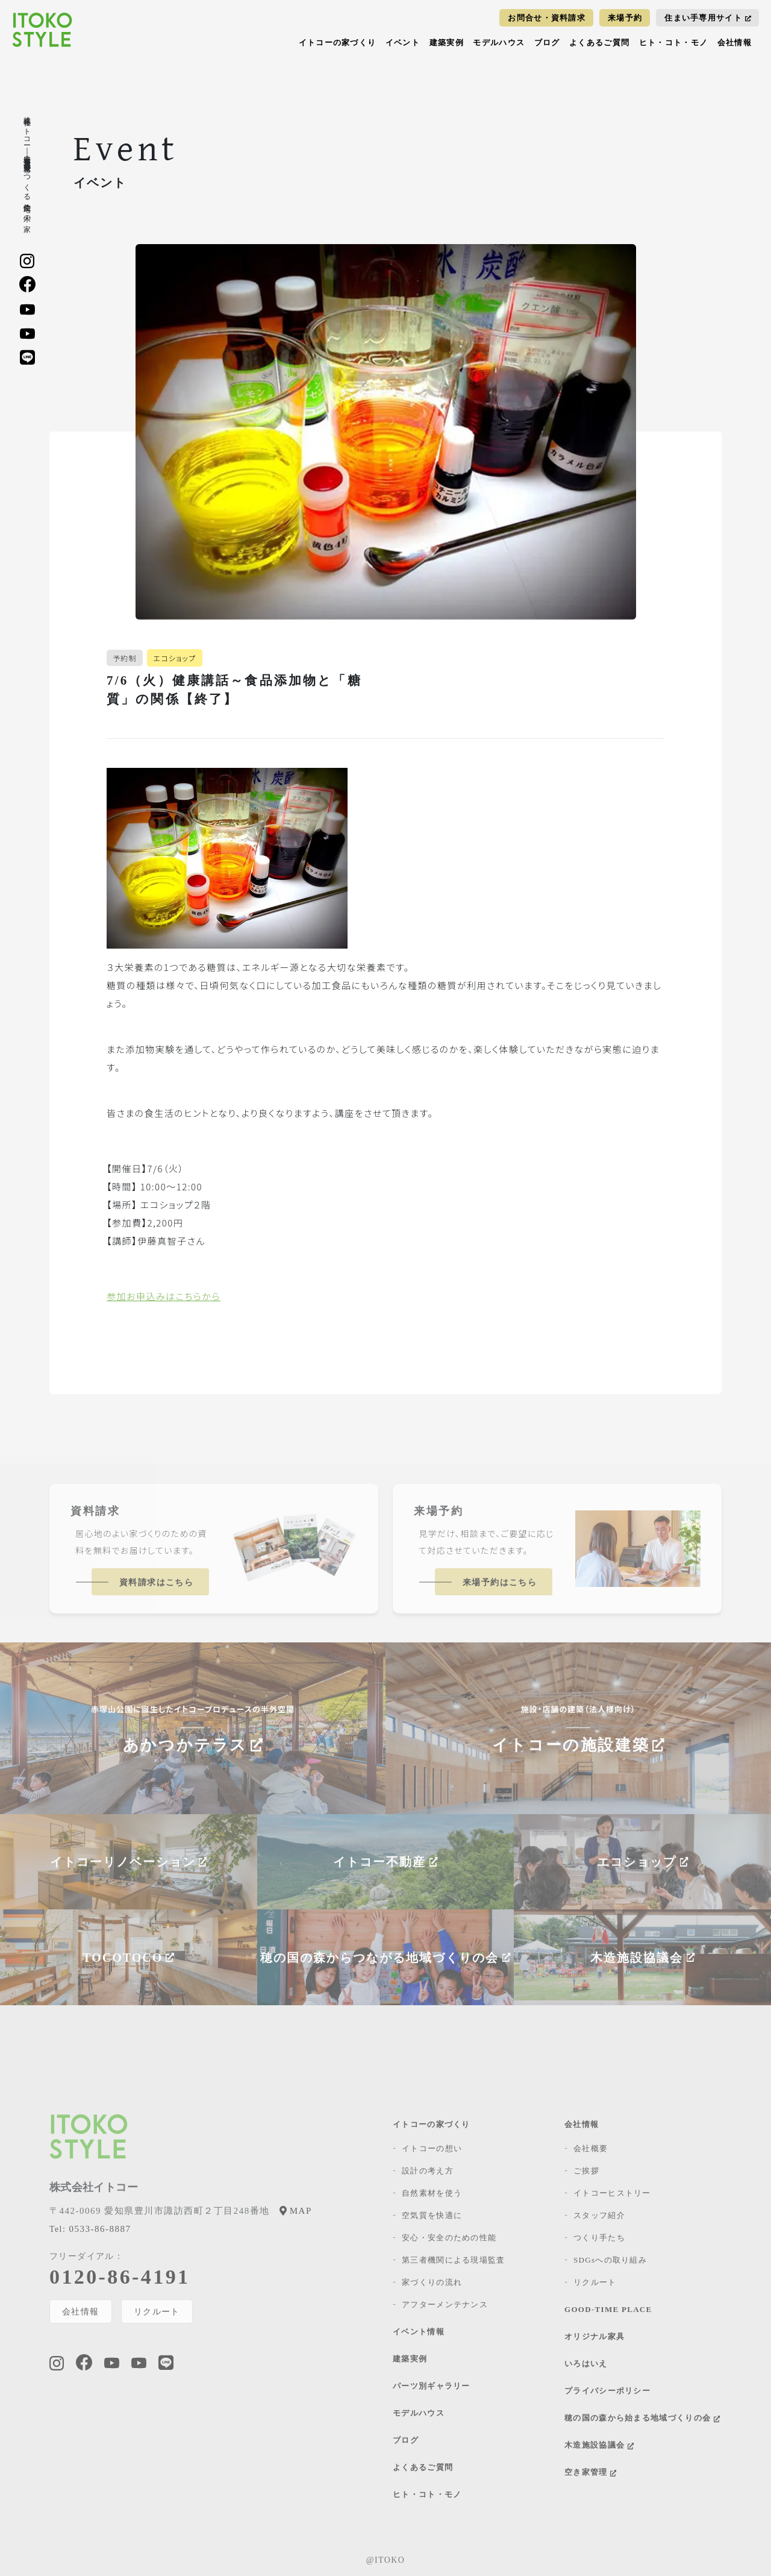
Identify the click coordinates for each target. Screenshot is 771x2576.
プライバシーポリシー (607, 2390)
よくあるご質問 (599, 42)
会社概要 (590, 2148)
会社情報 (734, 42)
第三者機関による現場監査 (453, 2259)
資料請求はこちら (156, 1582)
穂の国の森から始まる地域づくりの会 (642, 2417)
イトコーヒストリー (612, 2192)
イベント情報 (419, 2331)
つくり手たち (599, 2237)
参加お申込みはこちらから (163, 1296)
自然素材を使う (432, 2192)
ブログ (547, 42)
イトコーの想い (432, 2148)
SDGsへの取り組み (610, 2259)
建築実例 (446, 42)
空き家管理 (590, 2472)
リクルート (157, 2311)
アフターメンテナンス (445, 2304)
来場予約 (625, 17)
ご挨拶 (586, 2170)
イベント (403, 42)
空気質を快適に (432, 2215)
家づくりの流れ (432, 2282)
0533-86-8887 (90, 2229)
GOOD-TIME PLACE (608, 2309)
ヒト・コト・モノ (673, 42)
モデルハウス (499, 42)
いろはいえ (586, 2363)
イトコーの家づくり (337, 42)
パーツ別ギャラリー (431, 2385)
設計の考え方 (428, 2170)
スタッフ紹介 (599, 2215)
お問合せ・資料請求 (546, 17)
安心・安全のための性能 (449, 2237)
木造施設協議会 (599, 2444)
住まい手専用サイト (707, 17)
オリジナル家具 (594, 2336)
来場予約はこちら (500, 1582)
